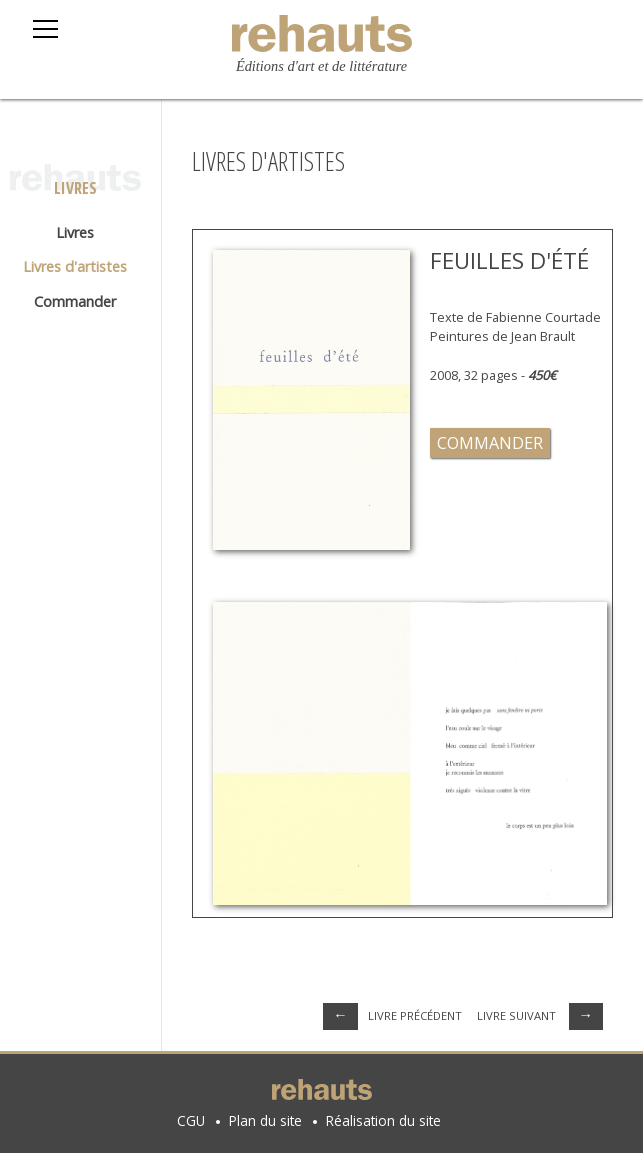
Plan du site (265, 1120)
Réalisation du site (383, 1120)
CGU (191, 1120)
